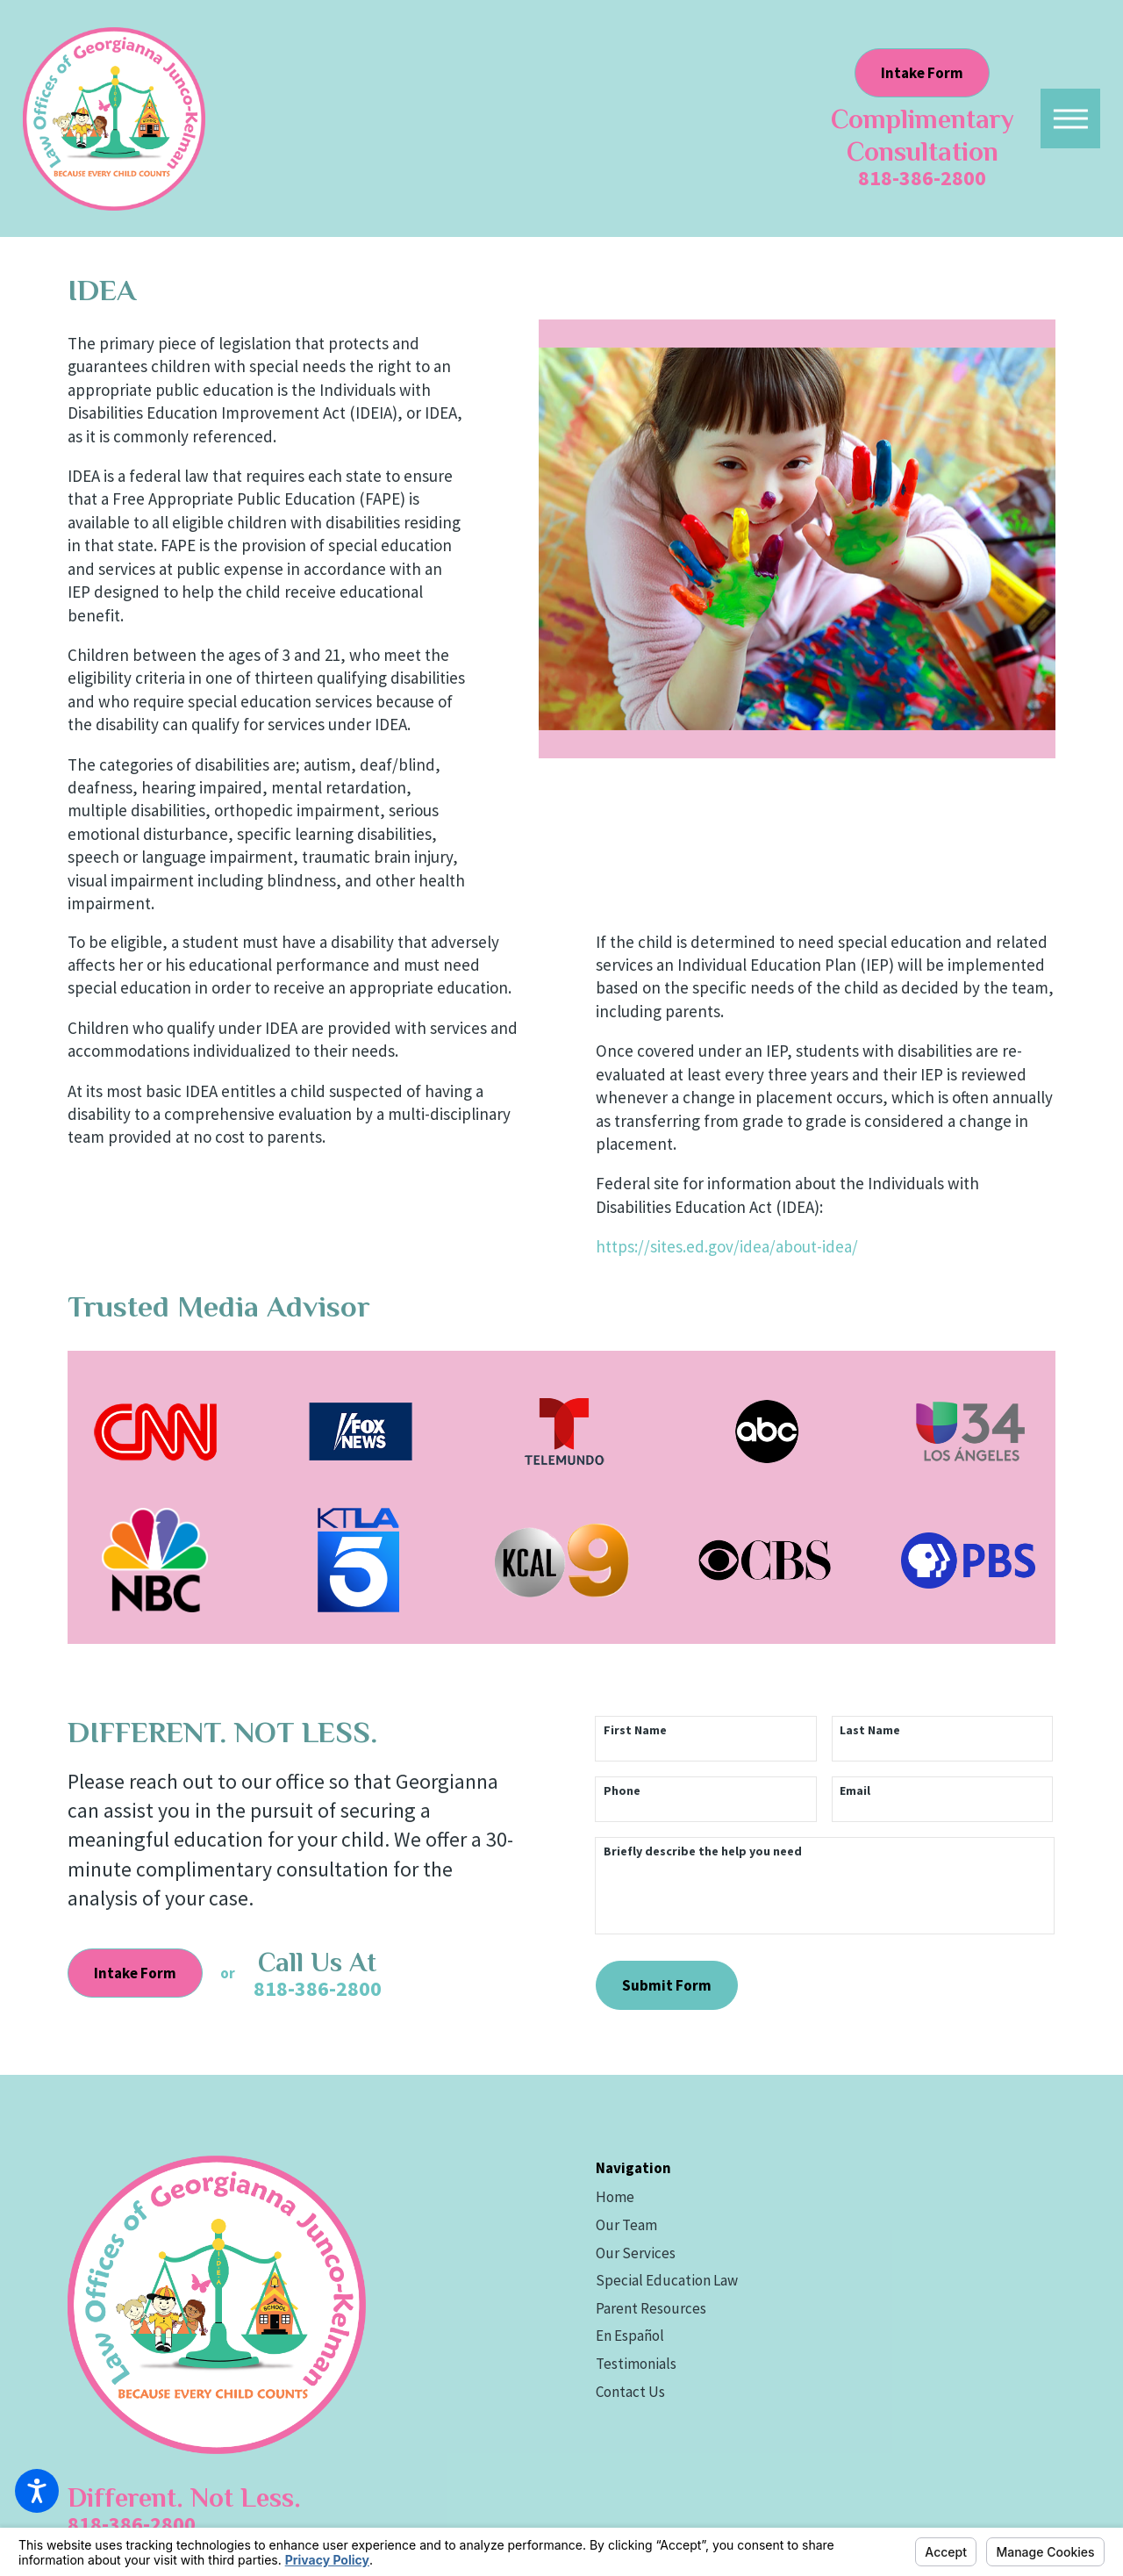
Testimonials (636, 2363)
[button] (1070, 118)
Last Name (870, 1730)
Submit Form (667, 1985)
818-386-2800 (922, 178)
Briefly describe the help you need (703, 1851)
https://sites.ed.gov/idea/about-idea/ (727, 1246)
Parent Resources (651, 2308)
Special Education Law (667, 2280)
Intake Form (922, 73)
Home (615, 2196)
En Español (630, 2335)
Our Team (626, 2225)
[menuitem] (825, 2197)
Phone (622, 1790)
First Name (635, 1730)
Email (855, 1790)
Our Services (636, 2253)
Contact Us (630, 2391)
